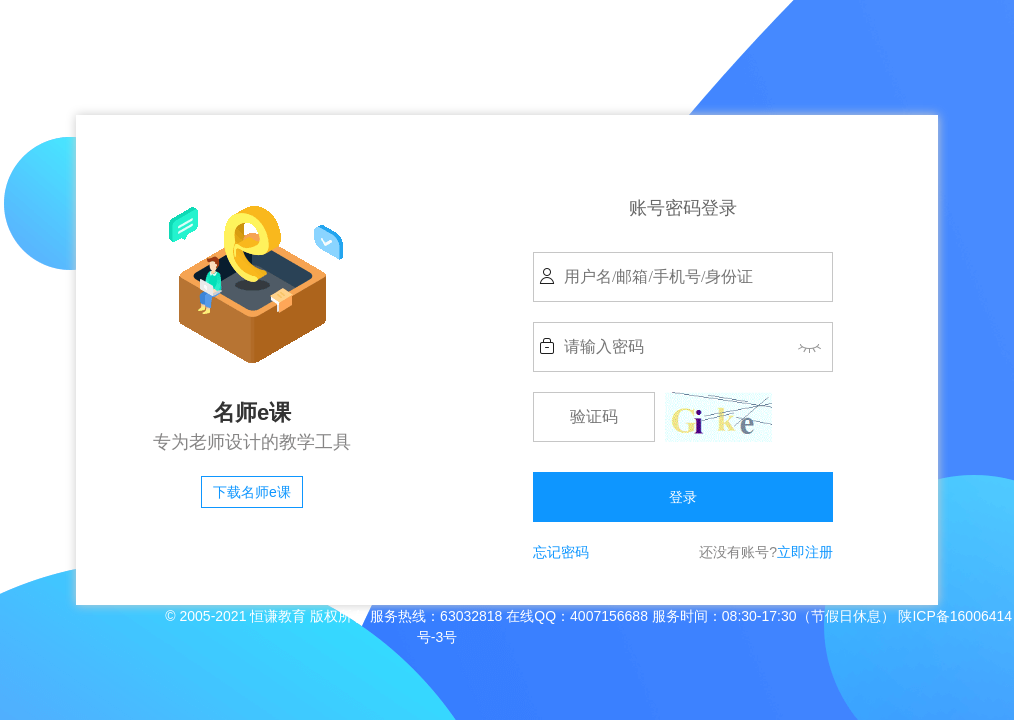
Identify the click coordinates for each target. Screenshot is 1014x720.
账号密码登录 (683, 208)
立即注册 (805, 552)
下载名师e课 (252, 492)
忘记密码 (561, 552)
